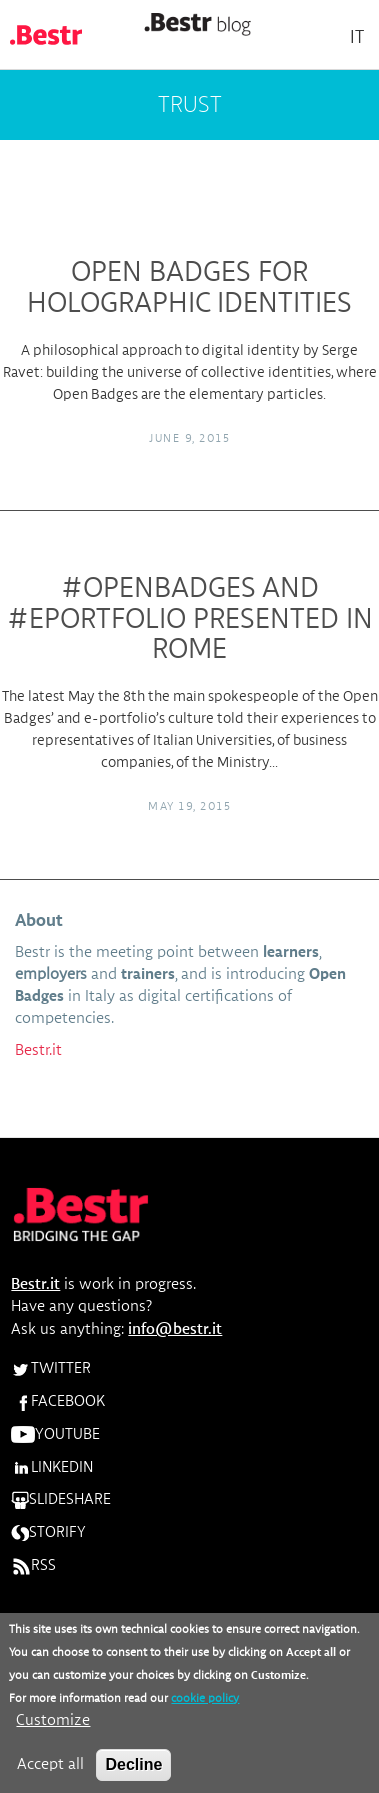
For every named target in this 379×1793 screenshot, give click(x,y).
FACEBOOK (58, 1402)
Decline (133, 1774)
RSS (33, 1566)
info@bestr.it (175, 1330)
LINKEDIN (52, 1468)
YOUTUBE (55, 1435)
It (357, 37)
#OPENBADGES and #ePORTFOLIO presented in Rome (190, 620)
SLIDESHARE (61, 1500)
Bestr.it (38, 1051)
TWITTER (51, 1369)
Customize (53, 1731)
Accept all (50, 1775)
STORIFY (48, 1533)
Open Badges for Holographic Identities (189, 288)
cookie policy (205, 1709)
